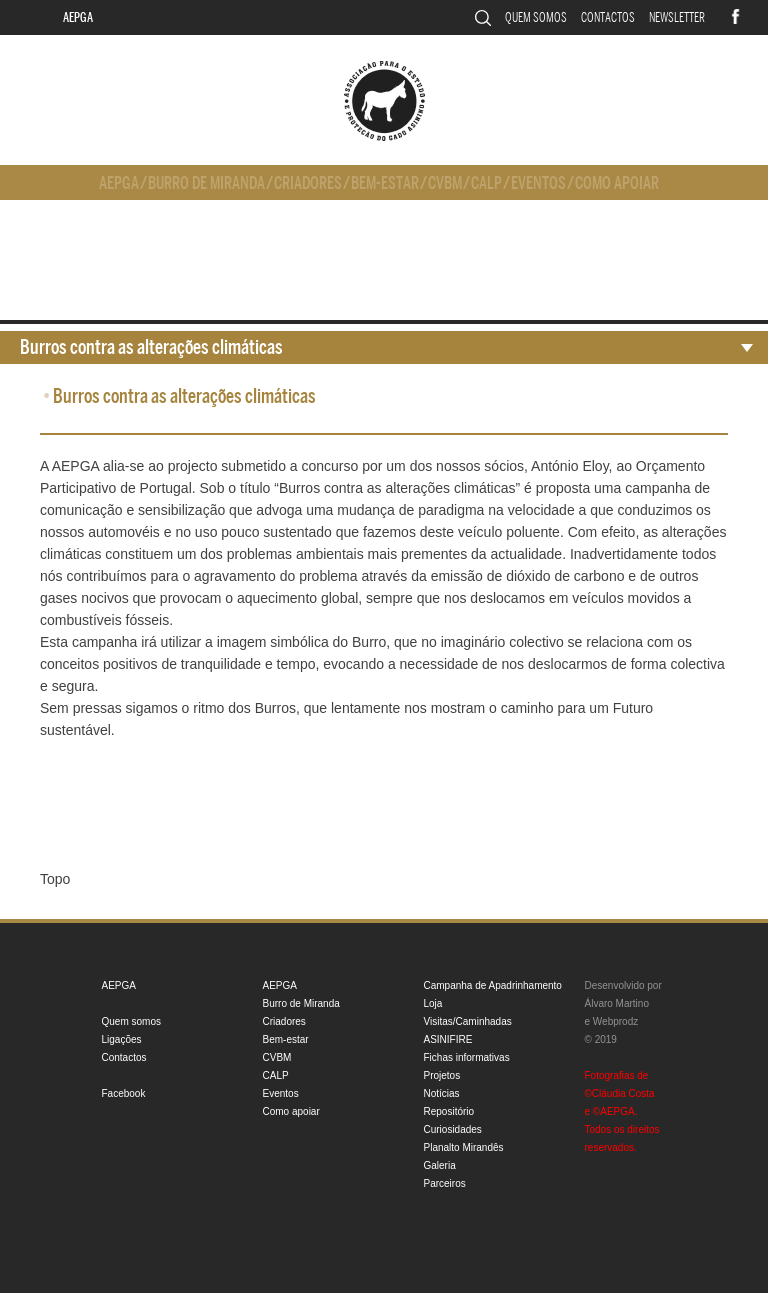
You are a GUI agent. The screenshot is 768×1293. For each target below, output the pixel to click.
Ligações (122, 1039)
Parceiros (445, 1183)
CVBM (445, 183)
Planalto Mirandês (464, 1147)
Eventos (538, 183)
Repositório (449, 1111)
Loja (433, 1003)
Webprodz (615, 1021)
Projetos (442, 1075)
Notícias (442, 1093)
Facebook (124, 1093)
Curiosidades (453, 1129)
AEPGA (78, 17)
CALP (486, 183)
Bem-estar (385, 183)
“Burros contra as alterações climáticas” (397, 488)
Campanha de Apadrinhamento (493, 985)
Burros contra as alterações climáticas (151, 347)
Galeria (440, 1165)
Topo (55, 879)
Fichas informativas (467, 1057)
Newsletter (677, 17)
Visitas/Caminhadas (468, 1021)
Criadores (308, 183)
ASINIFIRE (448, 1039)
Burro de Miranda (206, 183)
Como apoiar (617, 183)
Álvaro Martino (617, 1003)
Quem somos (536, 17)
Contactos (608, 17)
